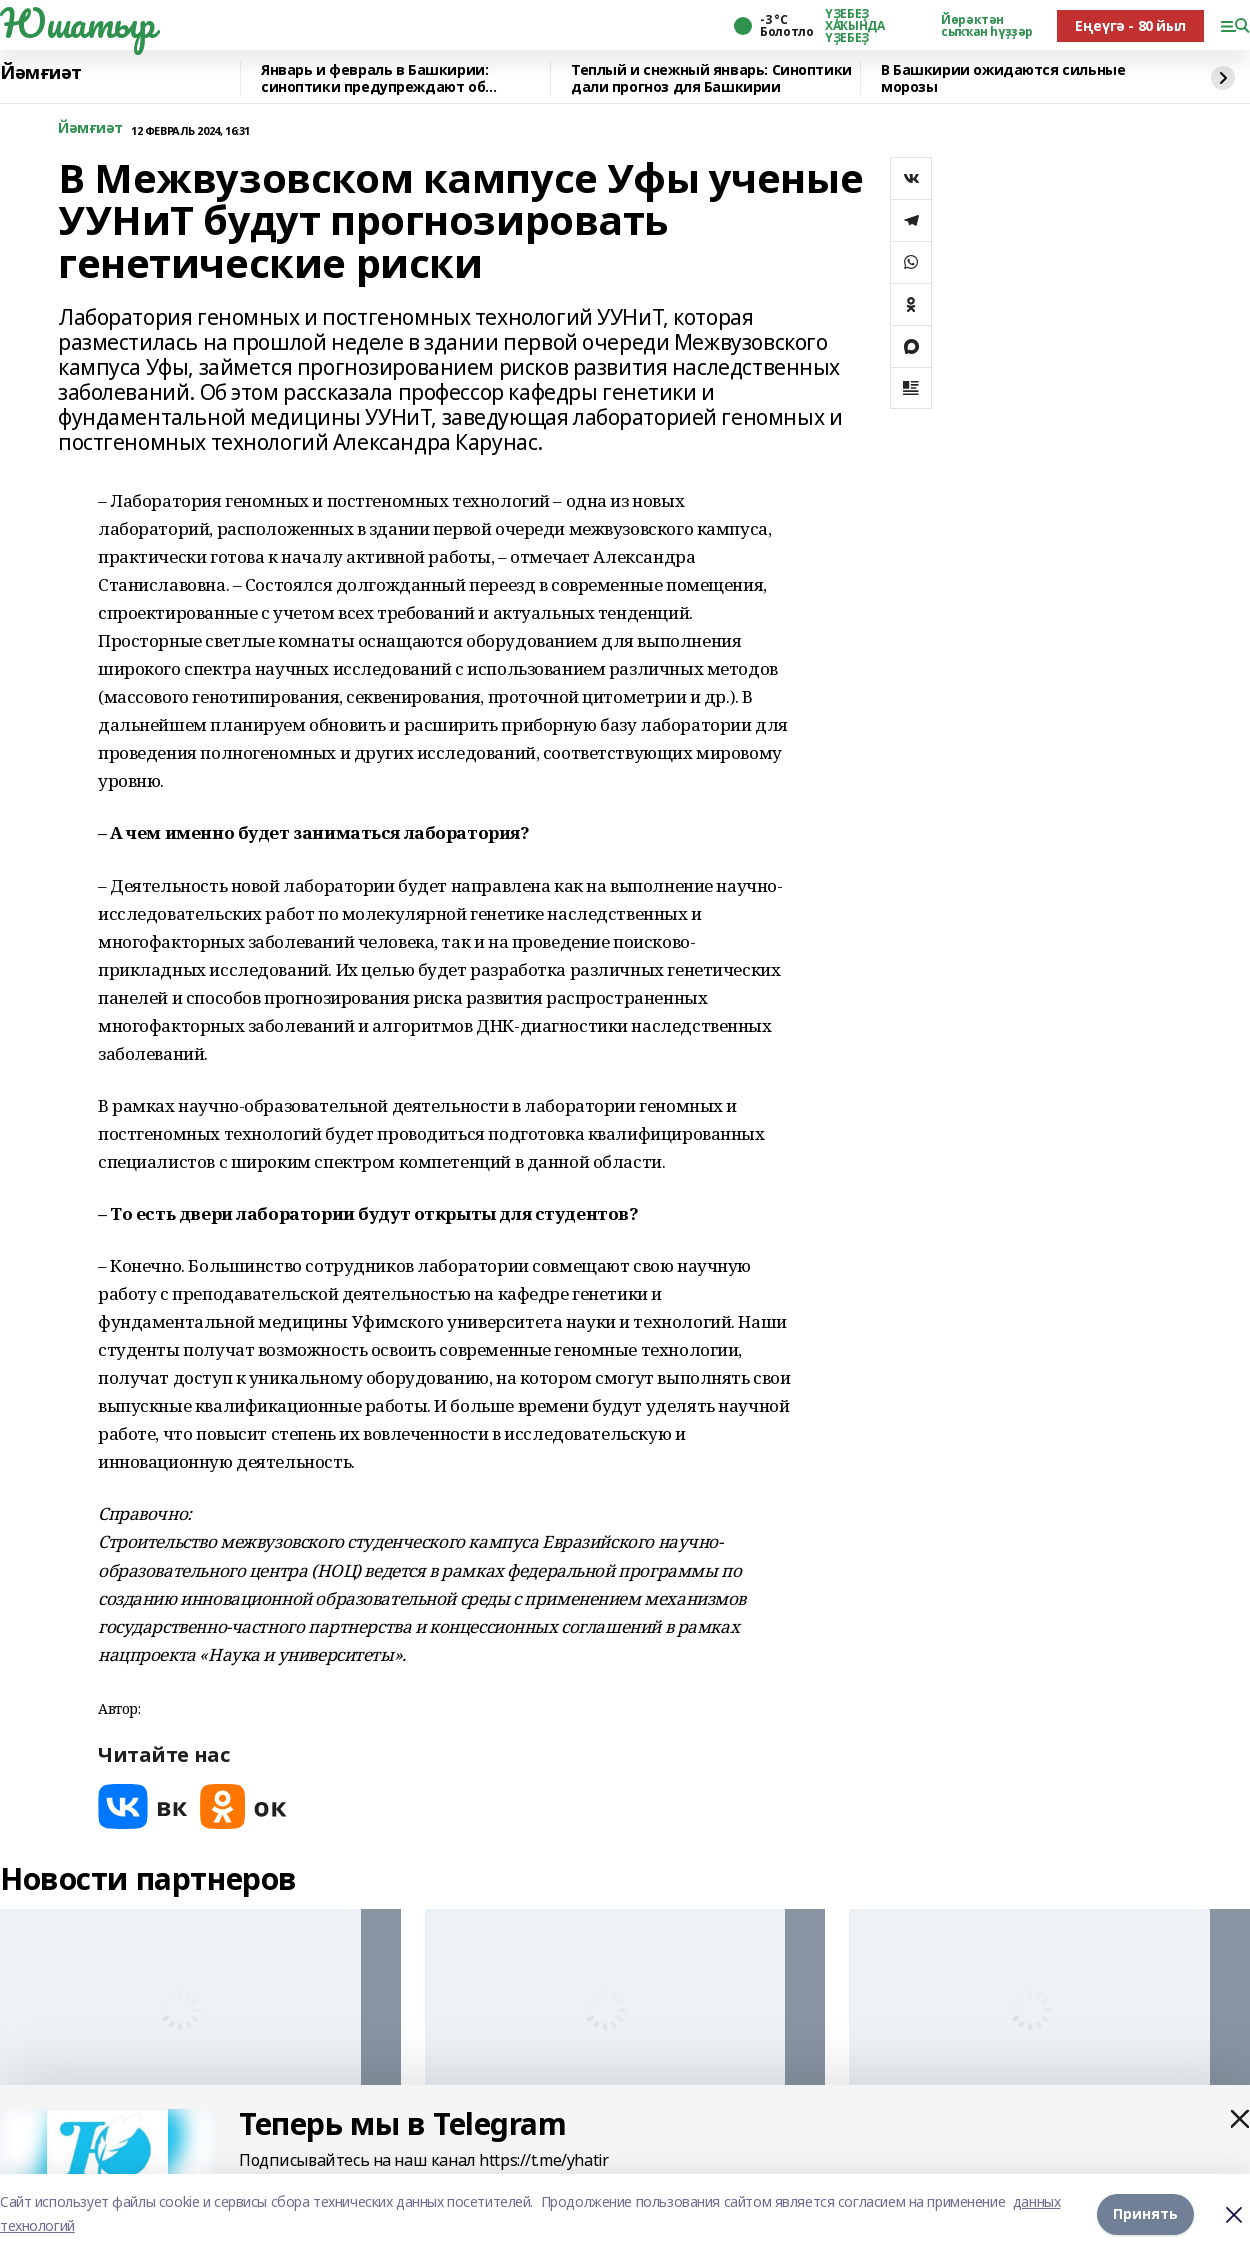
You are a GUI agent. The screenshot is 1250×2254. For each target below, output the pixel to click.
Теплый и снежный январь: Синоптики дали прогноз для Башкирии (711, 78)
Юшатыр (77, 23)
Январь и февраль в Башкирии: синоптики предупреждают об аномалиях (374, 78)
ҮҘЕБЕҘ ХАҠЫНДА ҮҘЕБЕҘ (854, 26)
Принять (1145, 2213)
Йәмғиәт (41, 73)
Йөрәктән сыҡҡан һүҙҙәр (987, 26)
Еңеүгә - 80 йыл (1130, 25)
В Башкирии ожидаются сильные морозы (1003, 78)
